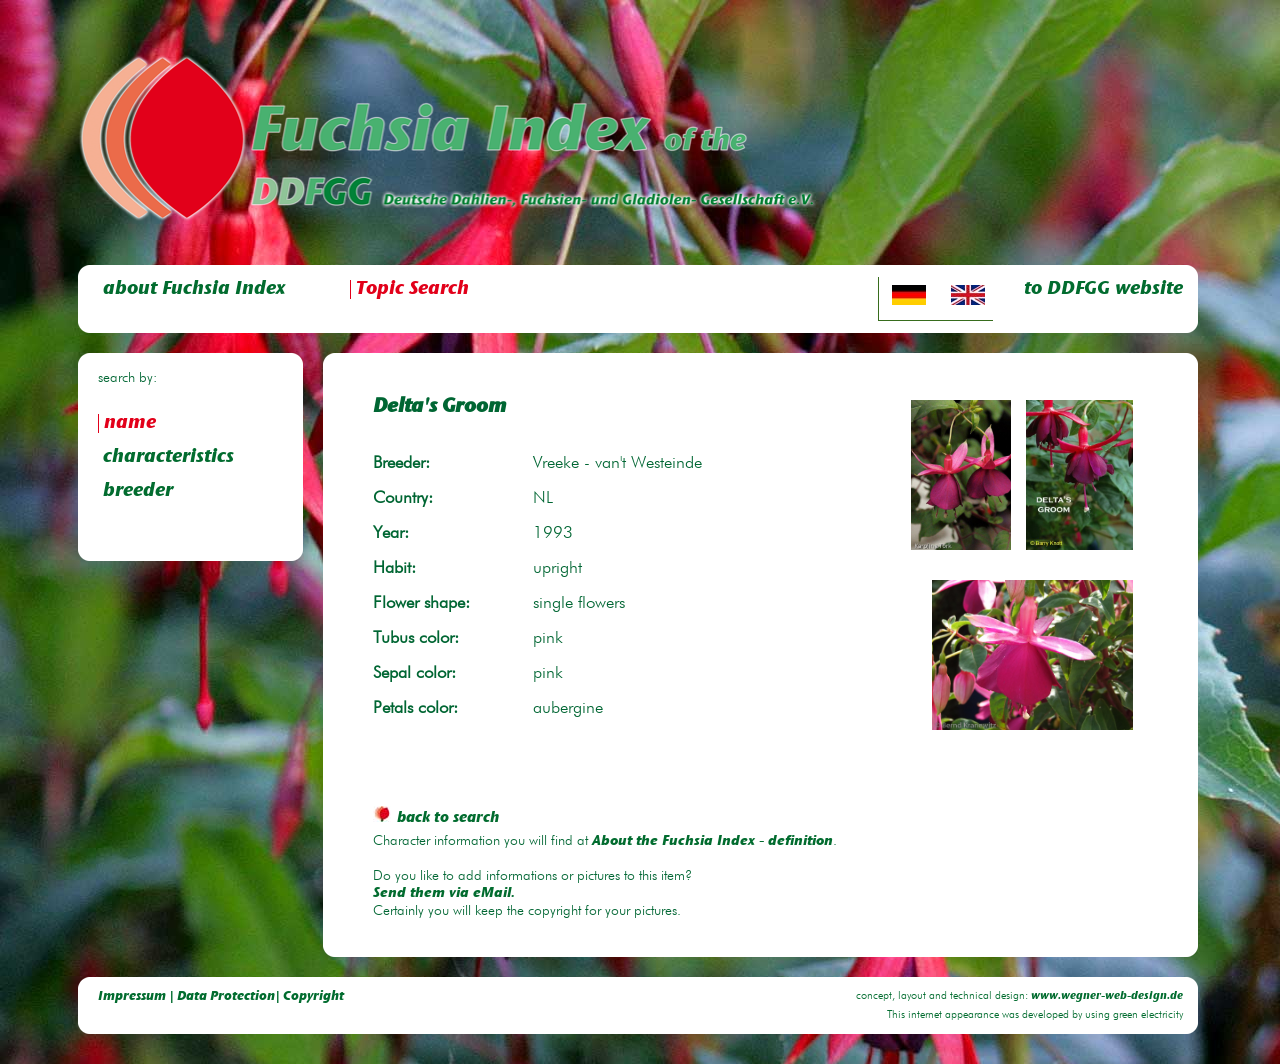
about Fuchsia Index (194, 289)
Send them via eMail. (444, 894)
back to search (436, 818)
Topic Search (412, 289)
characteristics (168, 457)
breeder (138, 491)
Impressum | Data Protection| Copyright (221, 996)
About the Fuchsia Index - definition (712, 842)
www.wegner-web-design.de (1107, 996)
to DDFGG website (1103, 289)
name (130, 423)
